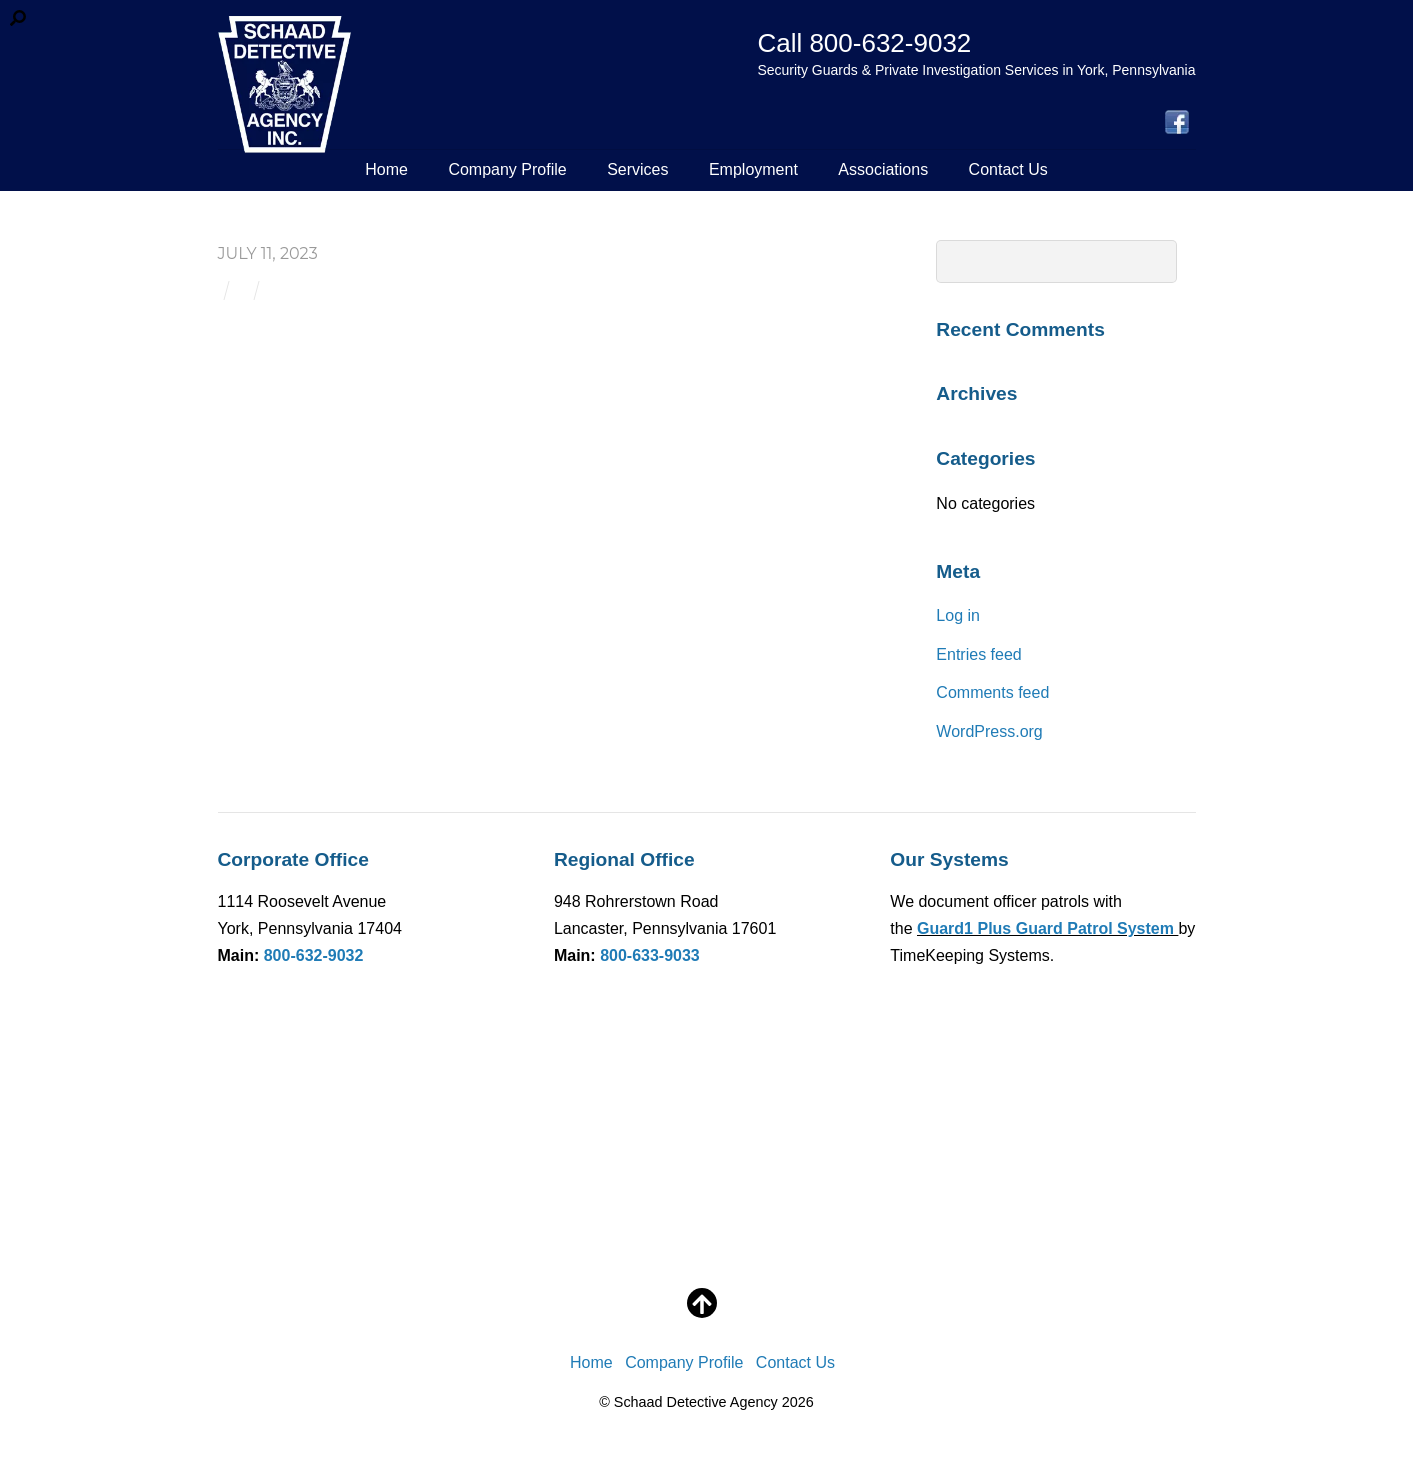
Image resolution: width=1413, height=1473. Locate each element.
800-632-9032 (314, 955)
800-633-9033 (650, 955)
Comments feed (992, 692)
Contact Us (1008, 169)
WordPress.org (989, 731)
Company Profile (507, 169)
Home (386, 169)
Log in (958, 615)
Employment (753, 169)
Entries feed (978, 654)
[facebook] (1177, 123)
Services (637, 169)
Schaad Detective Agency (696, 1402)
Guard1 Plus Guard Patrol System (1047, 928)
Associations (883, 169)
